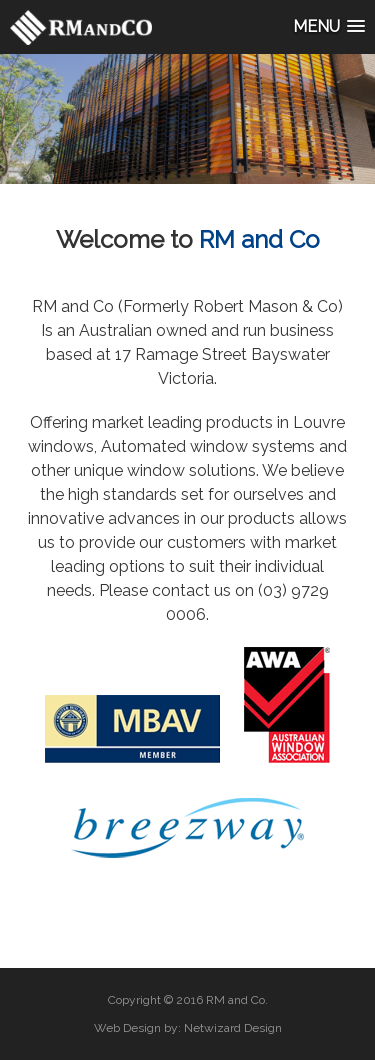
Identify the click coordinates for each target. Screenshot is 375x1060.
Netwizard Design (233, 1028)
